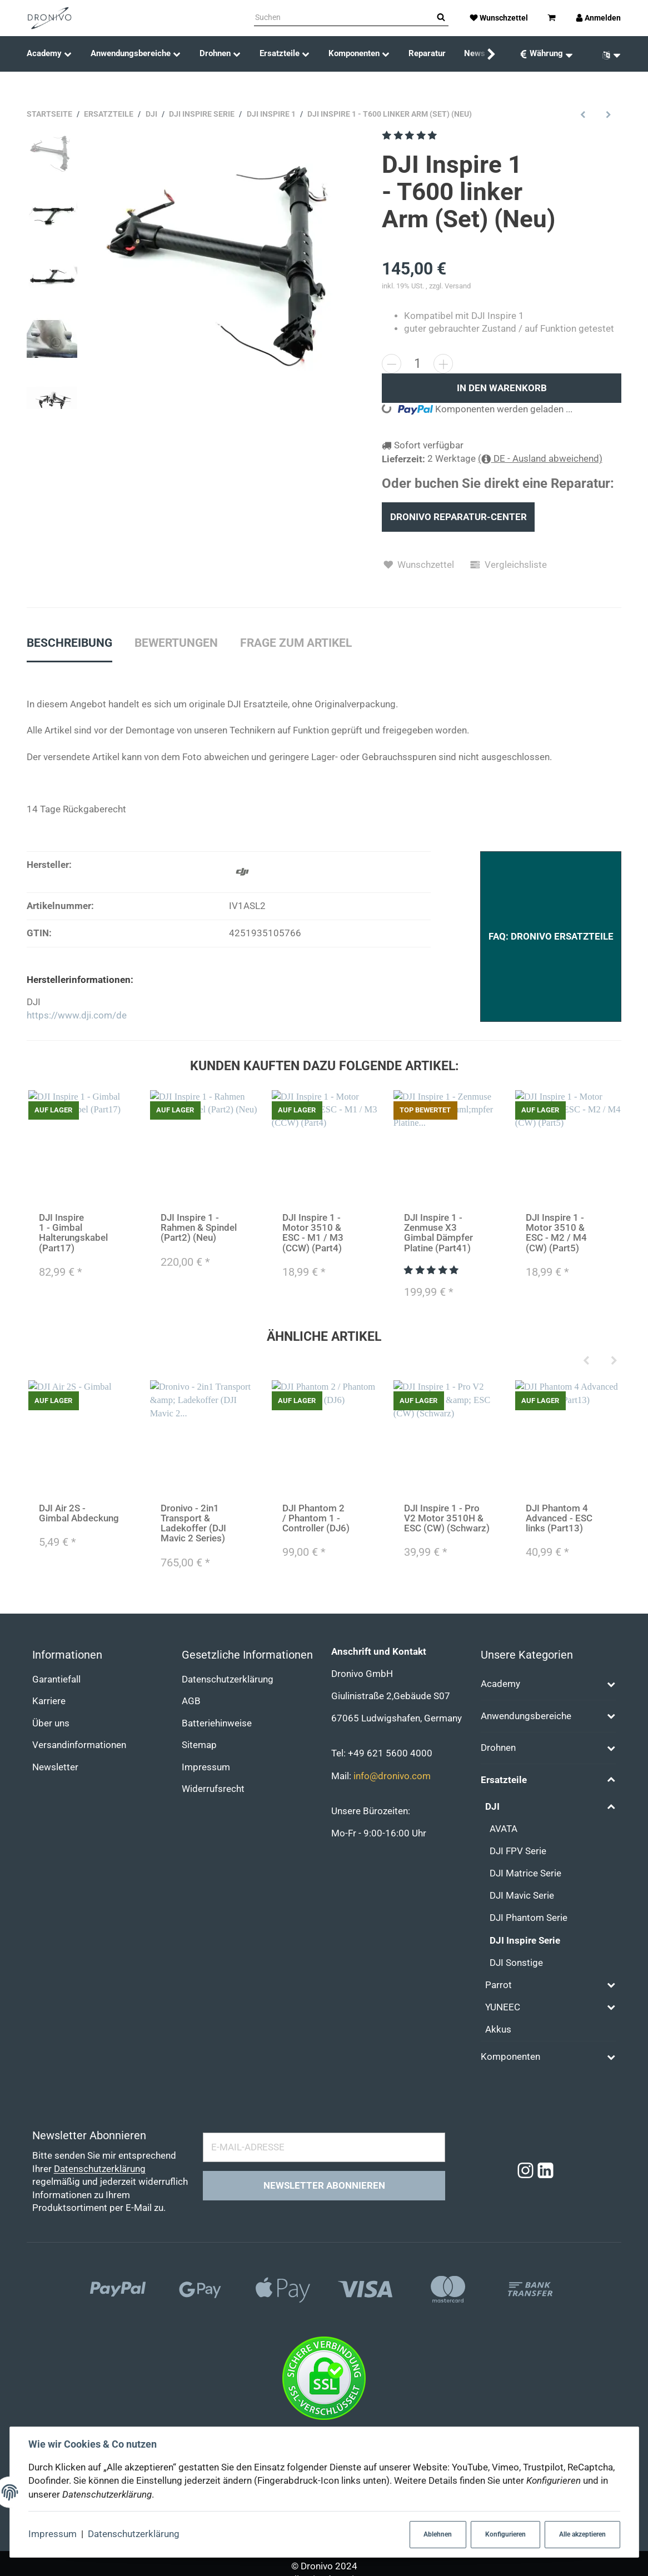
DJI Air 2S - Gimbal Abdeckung (78, 1512)
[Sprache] (607, 54)
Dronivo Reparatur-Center (458, 517)
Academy (500, 1684)
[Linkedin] (545, 2171)
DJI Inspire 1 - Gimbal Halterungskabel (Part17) (72, 1232)
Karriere (49, 1701)
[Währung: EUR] (546, 54)
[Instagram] (525, 2171)
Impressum (52, 2534)
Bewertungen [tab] (176, 643)
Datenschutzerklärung (134, 2534)
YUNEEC (502, 2007)
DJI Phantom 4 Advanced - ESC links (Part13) (558, 1517)
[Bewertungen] (410, 135)
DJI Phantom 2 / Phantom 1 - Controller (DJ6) (315, 1517)
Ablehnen (437, 2534)
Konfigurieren (505, 2534)
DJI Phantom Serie (528, 1918)
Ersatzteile (504, 1780)
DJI (492, 1806)
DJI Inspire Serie (525, 1940)
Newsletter (55, 1767)
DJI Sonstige (516, 1963)
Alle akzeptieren (582, 2534)
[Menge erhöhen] (443, 363)
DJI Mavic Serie (522, 1895)
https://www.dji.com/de (77, 1015)
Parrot (498, 1985)
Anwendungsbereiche (526, 1716)
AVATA (503, 1829)
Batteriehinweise (217, 1723)
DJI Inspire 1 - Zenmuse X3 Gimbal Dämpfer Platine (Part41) (437, 1232)
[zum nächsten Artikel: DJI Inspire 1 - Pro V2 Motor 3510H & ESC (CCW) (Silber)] (609, 114)
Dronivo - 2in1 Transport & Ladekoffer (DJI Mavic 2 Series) (193, 1522)
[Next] (613, 1361)
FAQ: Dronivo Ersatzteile (551, 936)
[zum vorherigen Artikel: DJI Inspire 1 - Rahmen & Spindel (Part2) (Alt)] (583, 114)
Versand (458, 286)
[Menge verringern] (391, 363)
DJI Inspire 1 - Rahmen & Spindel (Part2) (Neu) (198, 1227)
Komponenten (510, 2056)
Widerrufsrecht (213, 1789)
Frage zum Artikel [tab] (296, 643)
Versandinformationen (79, 1745)
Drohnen (498, 1748)
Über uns (50, 1723)
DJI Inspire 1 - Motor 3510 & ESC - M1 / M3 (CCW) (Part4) (312, 1232)
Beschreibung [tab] (69, 643)
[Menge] (417, 363)
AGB (191, 1701)
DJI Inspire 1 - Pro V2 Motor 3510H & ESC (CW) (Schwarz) (446, 1517)
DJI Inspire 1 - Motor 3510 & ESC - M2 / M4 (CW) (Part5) (555, 1232)
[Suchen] (343, 18)
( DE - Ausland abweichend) (540, 458)
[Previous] (585, 1361)
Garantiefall (56, 1679)
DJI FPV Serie (518, 1851)
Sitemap (199, 1745)
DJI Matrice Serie (525, 1873)
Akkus (498, 2029)
